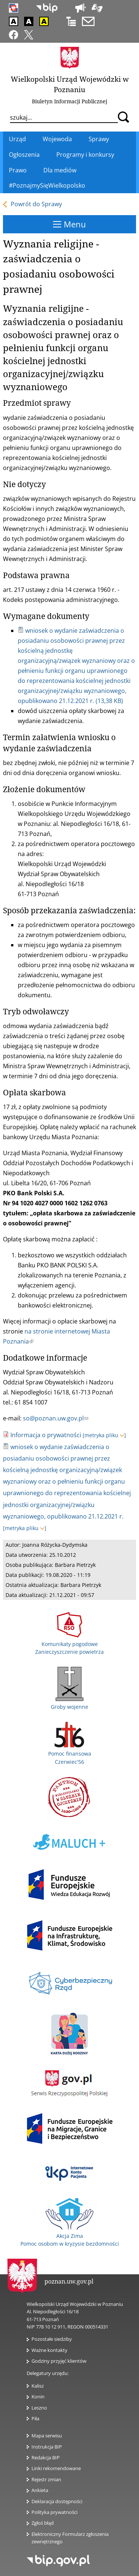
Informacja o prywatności (45, 1435)
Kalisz (38, 2385)
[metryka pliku (104, 1435)
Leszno (39, 2407)
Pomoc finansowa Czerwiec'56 (69, 1753)
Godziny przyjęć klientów (59, 2361)
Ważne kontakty (49, 2350)
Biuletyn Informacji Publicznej (69, 101)
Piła (35, 2418)
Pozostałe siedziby (52, 2339)
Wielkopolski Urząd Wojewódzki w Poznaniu (70, 84)
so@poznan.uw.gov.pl (55, 1418)
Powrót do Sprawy (36, 204)
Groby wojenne (69, 1703)
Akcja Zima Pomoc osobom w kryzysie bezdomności (69, 2235)
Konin (38, 2396)
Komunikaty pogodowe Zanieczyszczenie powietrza (69, 1643)
